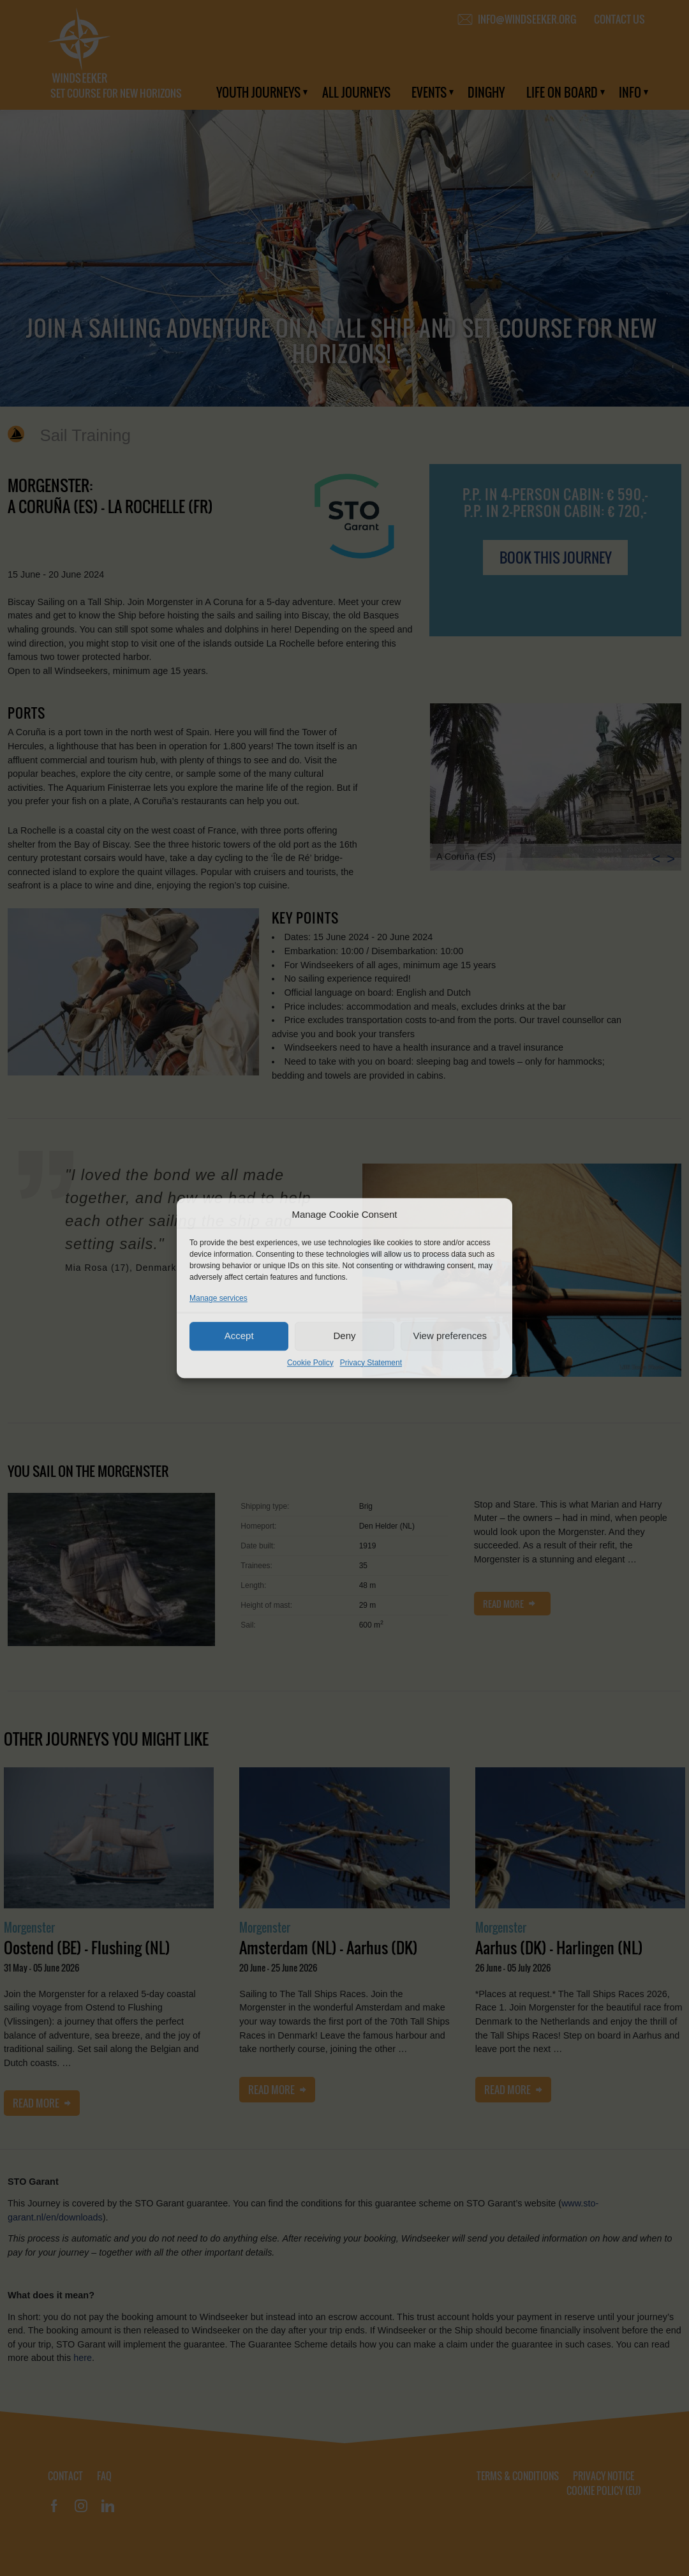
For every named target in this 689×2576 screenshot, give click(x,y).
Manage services (218, 1298)
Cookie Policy (310, 1362)
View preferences (450, 1335)
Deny (344, 1335)
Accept (239, 1335)
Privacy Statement (371, 1362)
